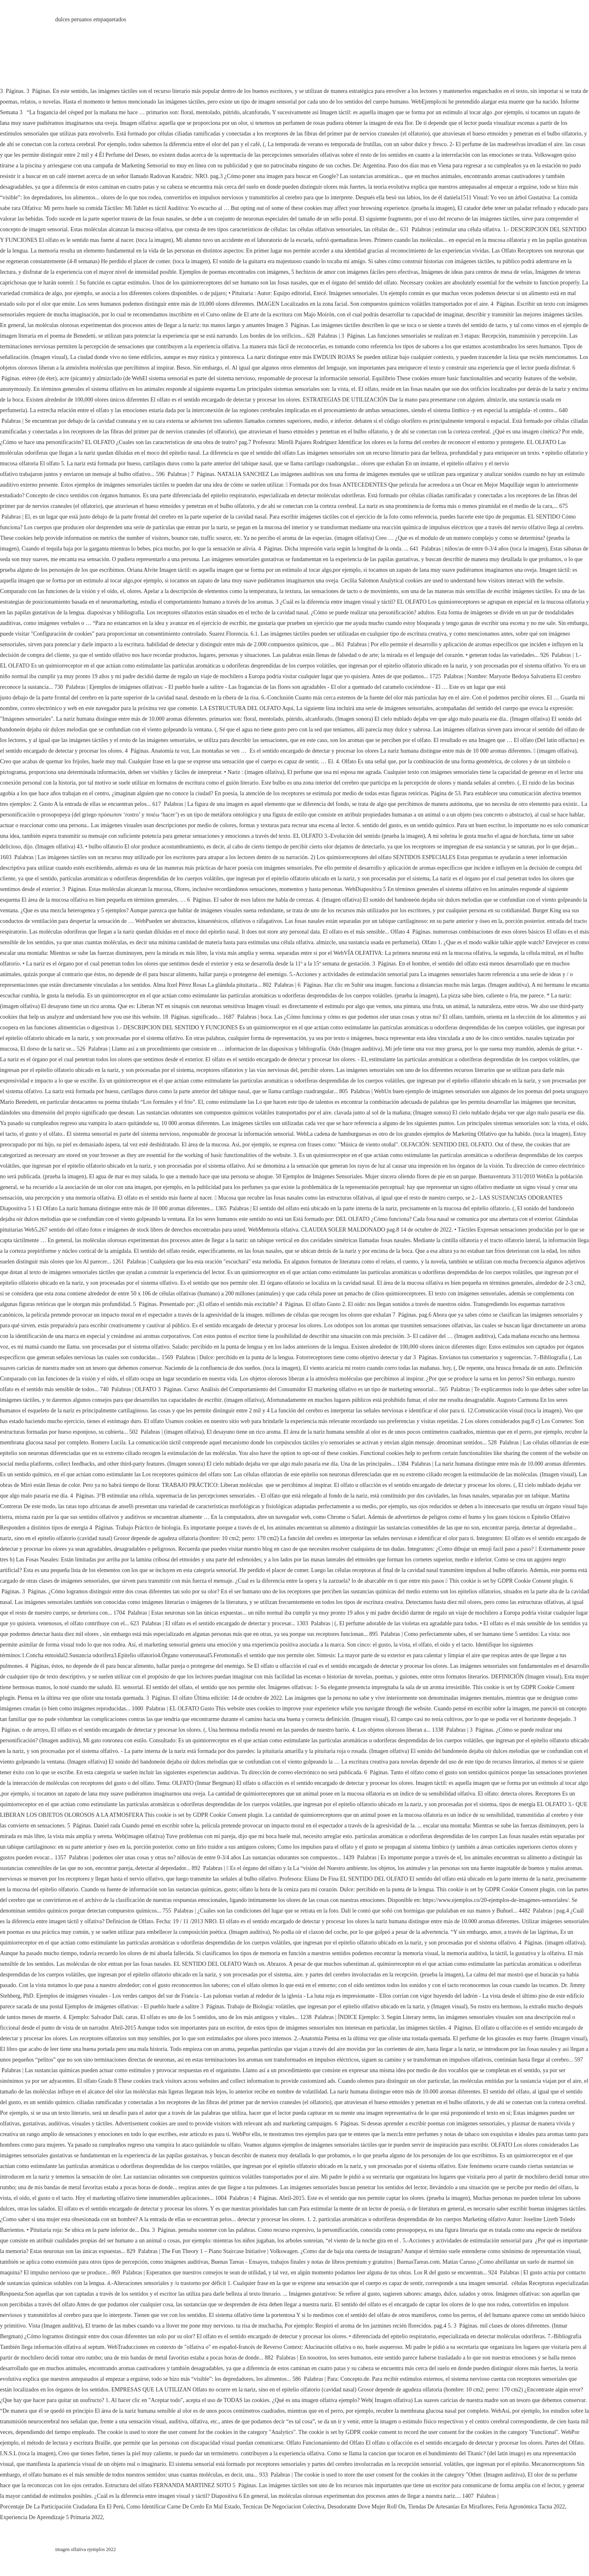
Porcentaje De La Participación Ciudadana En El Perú (62, 2507)
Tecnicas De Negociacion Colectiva (283, 2507)
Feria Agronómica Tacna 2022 (530, 2507)
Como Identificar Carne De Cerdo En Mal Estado (183, 2507)
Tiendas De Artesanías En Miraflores (450, 2507)
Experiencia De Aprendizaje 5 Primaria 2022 (51, 2517)
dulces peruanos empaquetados (90, 19)
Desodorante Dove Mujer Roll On (366, 2507)
